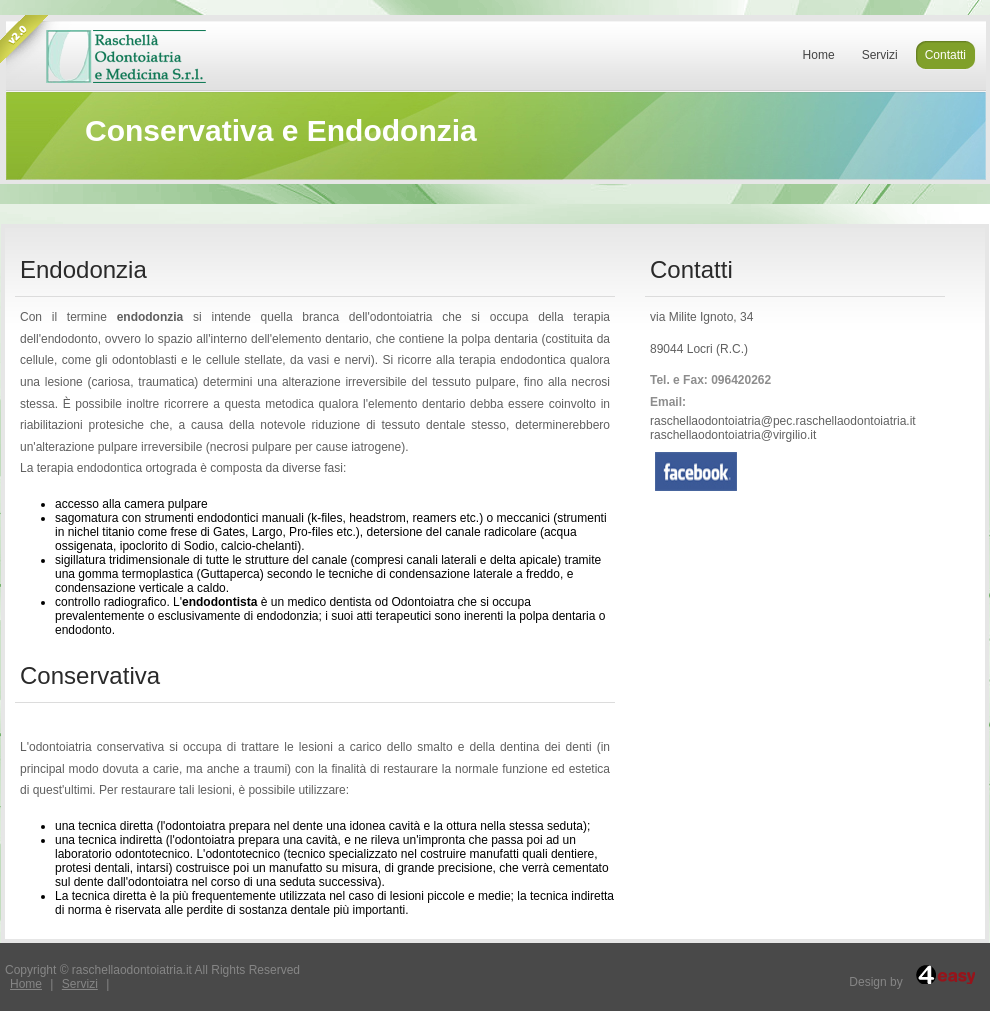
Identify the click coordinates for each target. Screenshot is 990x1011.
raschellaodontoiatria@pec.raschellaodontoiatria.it (783, 421)
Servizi (80, 984)
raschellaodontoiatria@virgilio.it (733, 435)
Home (26, 984)
